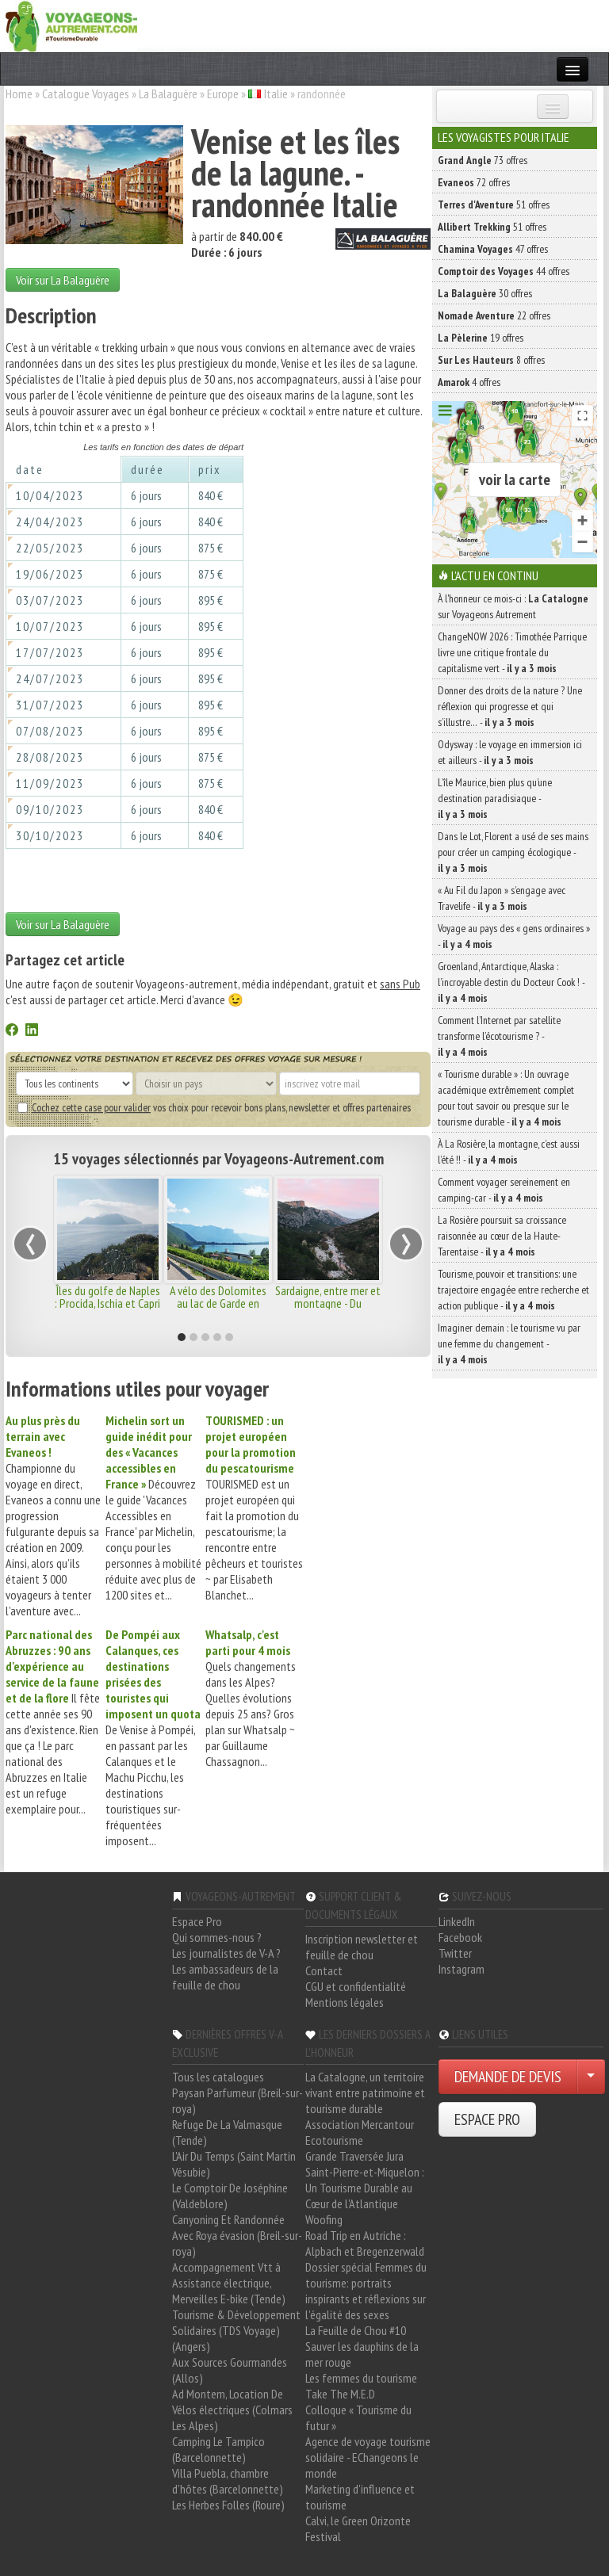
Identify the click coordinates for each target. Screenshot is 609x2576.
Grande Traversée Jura (354, 2156)
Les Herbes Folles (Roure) (228, 2505)
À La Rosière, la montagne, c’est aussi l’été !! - (509, 1152)
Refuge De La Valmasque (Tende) (227, 2132)
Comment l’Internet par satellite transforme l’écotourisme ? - (499, 1036)
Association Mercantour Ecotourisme (359, 2132)
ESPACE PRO (487, 2119)
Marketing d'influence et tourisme (360, 2497)
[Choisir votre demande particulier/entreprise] (590, 2076)
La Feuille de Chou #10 (355, 2330)
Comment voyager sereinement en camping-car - (504, 1190)
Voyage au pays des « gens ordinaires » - (514, 936)
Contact (324, 1970)
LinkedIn (457, 1921)
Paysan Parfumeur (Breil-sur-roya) (237, 2100)
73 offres (482, 160)
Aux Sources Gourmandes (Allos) (229, 2370)
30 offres (485, 293)
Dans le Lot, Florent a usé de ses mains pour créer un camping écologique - (513, 852)
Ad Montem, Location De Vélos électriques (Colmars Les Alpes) (232, 2409)
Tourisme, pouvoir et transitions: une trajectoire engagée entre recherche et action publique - (513, 1290)
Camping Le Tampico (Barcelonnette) (218, 2449)
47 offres (493, 249)
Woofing (324, 2219)
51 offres (494, 204)
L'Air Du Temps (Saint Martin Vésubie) (234, 2164)
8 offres (491, 360)
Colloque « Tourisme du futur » (358, 2417)
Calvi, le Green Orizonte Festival (358, 2528)
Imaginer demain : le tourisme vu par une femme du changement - (509, 1343)
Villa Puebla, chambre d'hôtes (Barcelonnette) (227, 2481)
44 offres (503, 271)
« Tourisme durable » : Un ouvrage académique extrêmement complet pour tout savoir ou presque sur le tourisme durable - (506, 1098)
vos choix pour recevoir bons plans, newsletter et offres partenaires (214, 1107)
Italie (276, 93)
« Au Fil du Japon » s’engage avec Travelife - (501, 898)
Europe (223, 93)
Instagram (462, 1969)
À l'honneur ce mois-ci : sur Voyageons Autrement (513, 606)
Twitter (455, 1953)
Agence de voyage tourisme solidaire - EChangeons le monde (368, 2457)
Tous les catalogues (218, 2077)
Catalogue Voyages (85, 93)
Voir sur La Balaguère (62, 280)
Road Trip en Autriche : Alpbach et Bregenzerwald (364, 2243)
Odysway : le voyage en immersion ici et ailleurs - (510, 752)
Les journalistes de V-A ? (226, 1953)
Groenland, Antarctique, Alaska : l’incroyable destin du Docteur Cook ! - (511, 982)
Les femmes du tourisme (361, 2378)
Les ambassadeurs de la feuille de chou (225, 1977)
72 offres (474, 182)
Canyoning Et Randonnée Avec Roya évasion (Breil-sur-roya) (237, 2235)
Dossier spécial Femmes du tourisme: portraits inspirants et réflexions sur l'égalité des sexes (366, 2290)
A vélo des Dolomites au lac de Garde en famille (218, 1303)
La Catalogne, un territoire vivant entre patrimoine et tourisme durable (365, 2092)
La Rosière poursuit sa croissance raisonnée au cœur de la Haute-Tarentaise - (502, 1236)
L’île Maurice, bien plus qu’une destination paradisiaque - (495, 798)
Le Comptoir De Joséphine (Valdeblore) (230, 2195)
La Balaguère (168, 93)
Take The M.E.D (340, 2394)
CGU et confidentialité (355, 1986)
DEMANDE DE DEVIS (507, 2076)
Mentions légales (344, 2002)
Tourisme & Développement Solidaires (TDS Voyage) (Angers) (236, 2330)
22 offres (494, 315)
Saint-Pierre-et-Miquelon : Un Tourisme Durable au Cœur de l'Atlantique (364, 2187)
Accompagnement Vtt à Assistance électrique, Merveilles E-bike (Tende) (228, 2283)
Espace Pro (197, 1921)
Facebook (460, 1937)
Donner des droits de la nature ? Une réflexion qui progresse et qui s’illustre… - (510, 706)
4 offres (469, 382)
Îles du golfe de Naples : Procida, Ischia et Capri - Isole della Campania (107, 1303)
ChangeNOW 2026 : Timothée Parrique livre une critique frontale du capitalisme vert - (512, 652)
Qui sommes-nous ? (217, 1937)
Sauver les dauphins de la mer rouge (362, 2354)
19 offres (480, 338)
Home (19, 93)
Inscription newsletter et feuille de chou (361, 1947)
